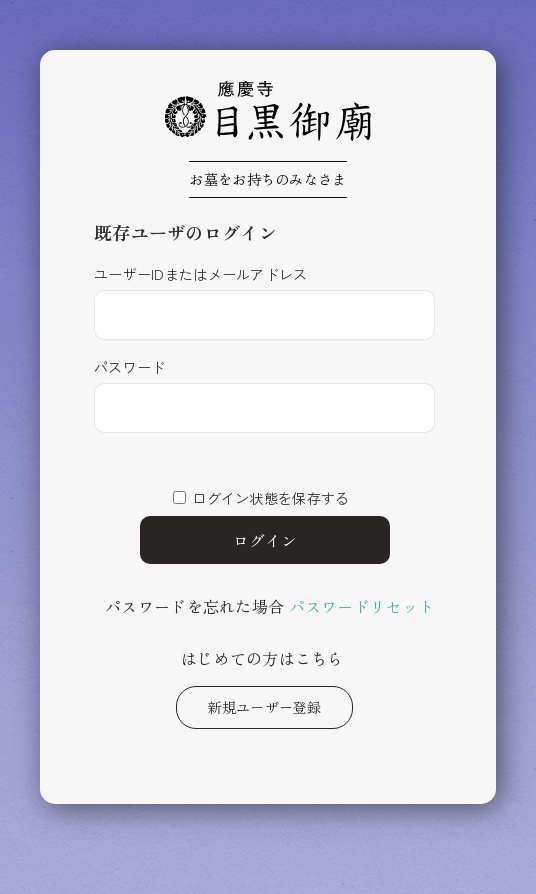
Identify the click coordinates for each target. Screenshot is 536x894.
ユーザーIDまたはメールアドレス (200, 274)
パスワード (129, 367)
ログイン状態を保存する (270, 498)
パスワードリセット (362, 606)
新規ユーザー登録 (264, 707)
